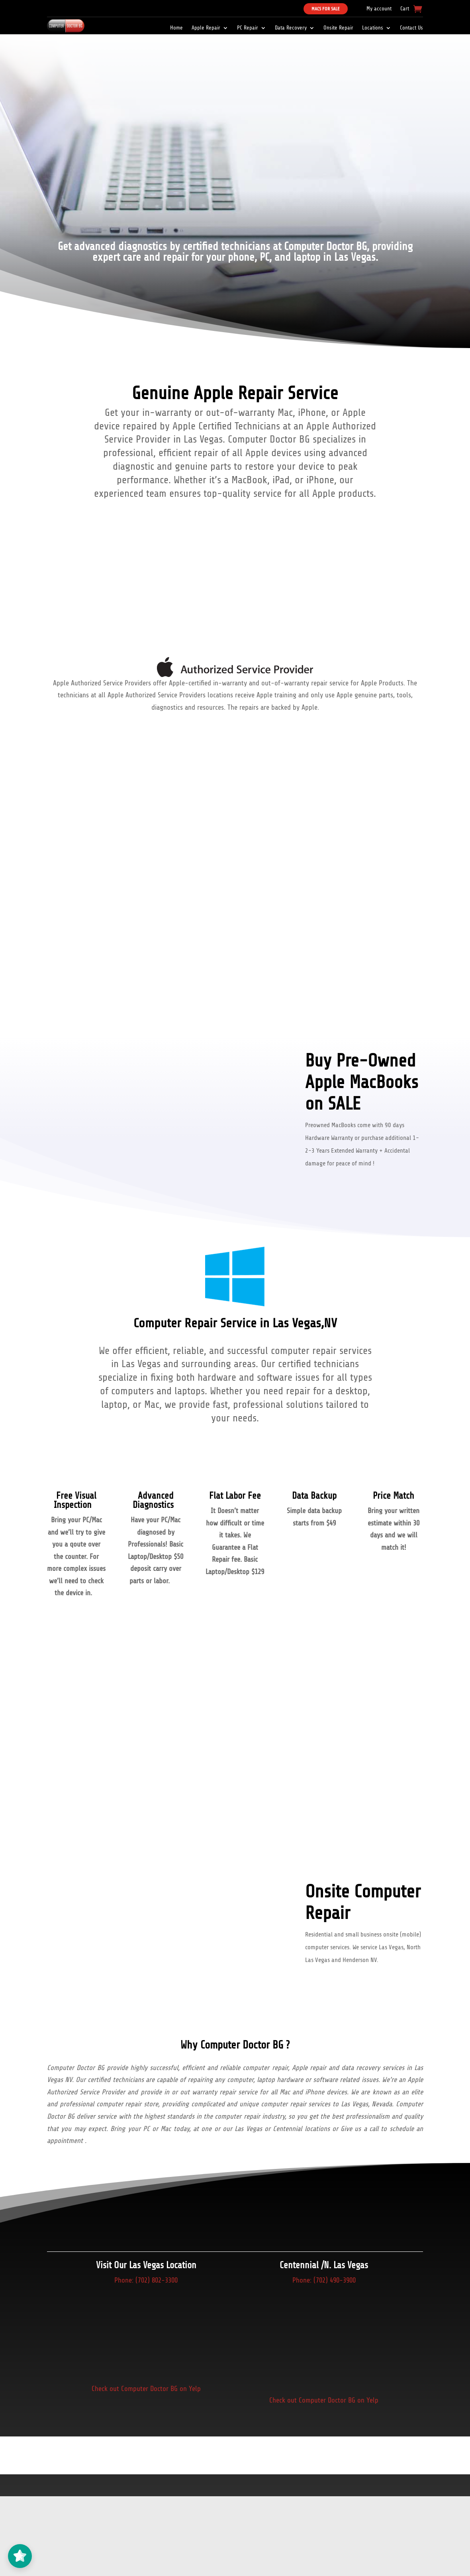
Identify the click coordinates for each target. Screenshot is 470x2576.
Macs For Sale (325, 9)
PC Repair (247, 28)
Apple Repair (206, 28)
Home (176, 28)
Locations (372, 28)
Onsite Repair (338, 28)
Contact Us (411, 28)
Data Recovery (291, 28)
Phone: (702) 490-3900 (324, 2280)
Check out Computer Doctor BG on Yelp (146, 2389)
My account (379, 9)
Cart (404, 9)
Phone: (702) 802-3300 (146, 2280)
